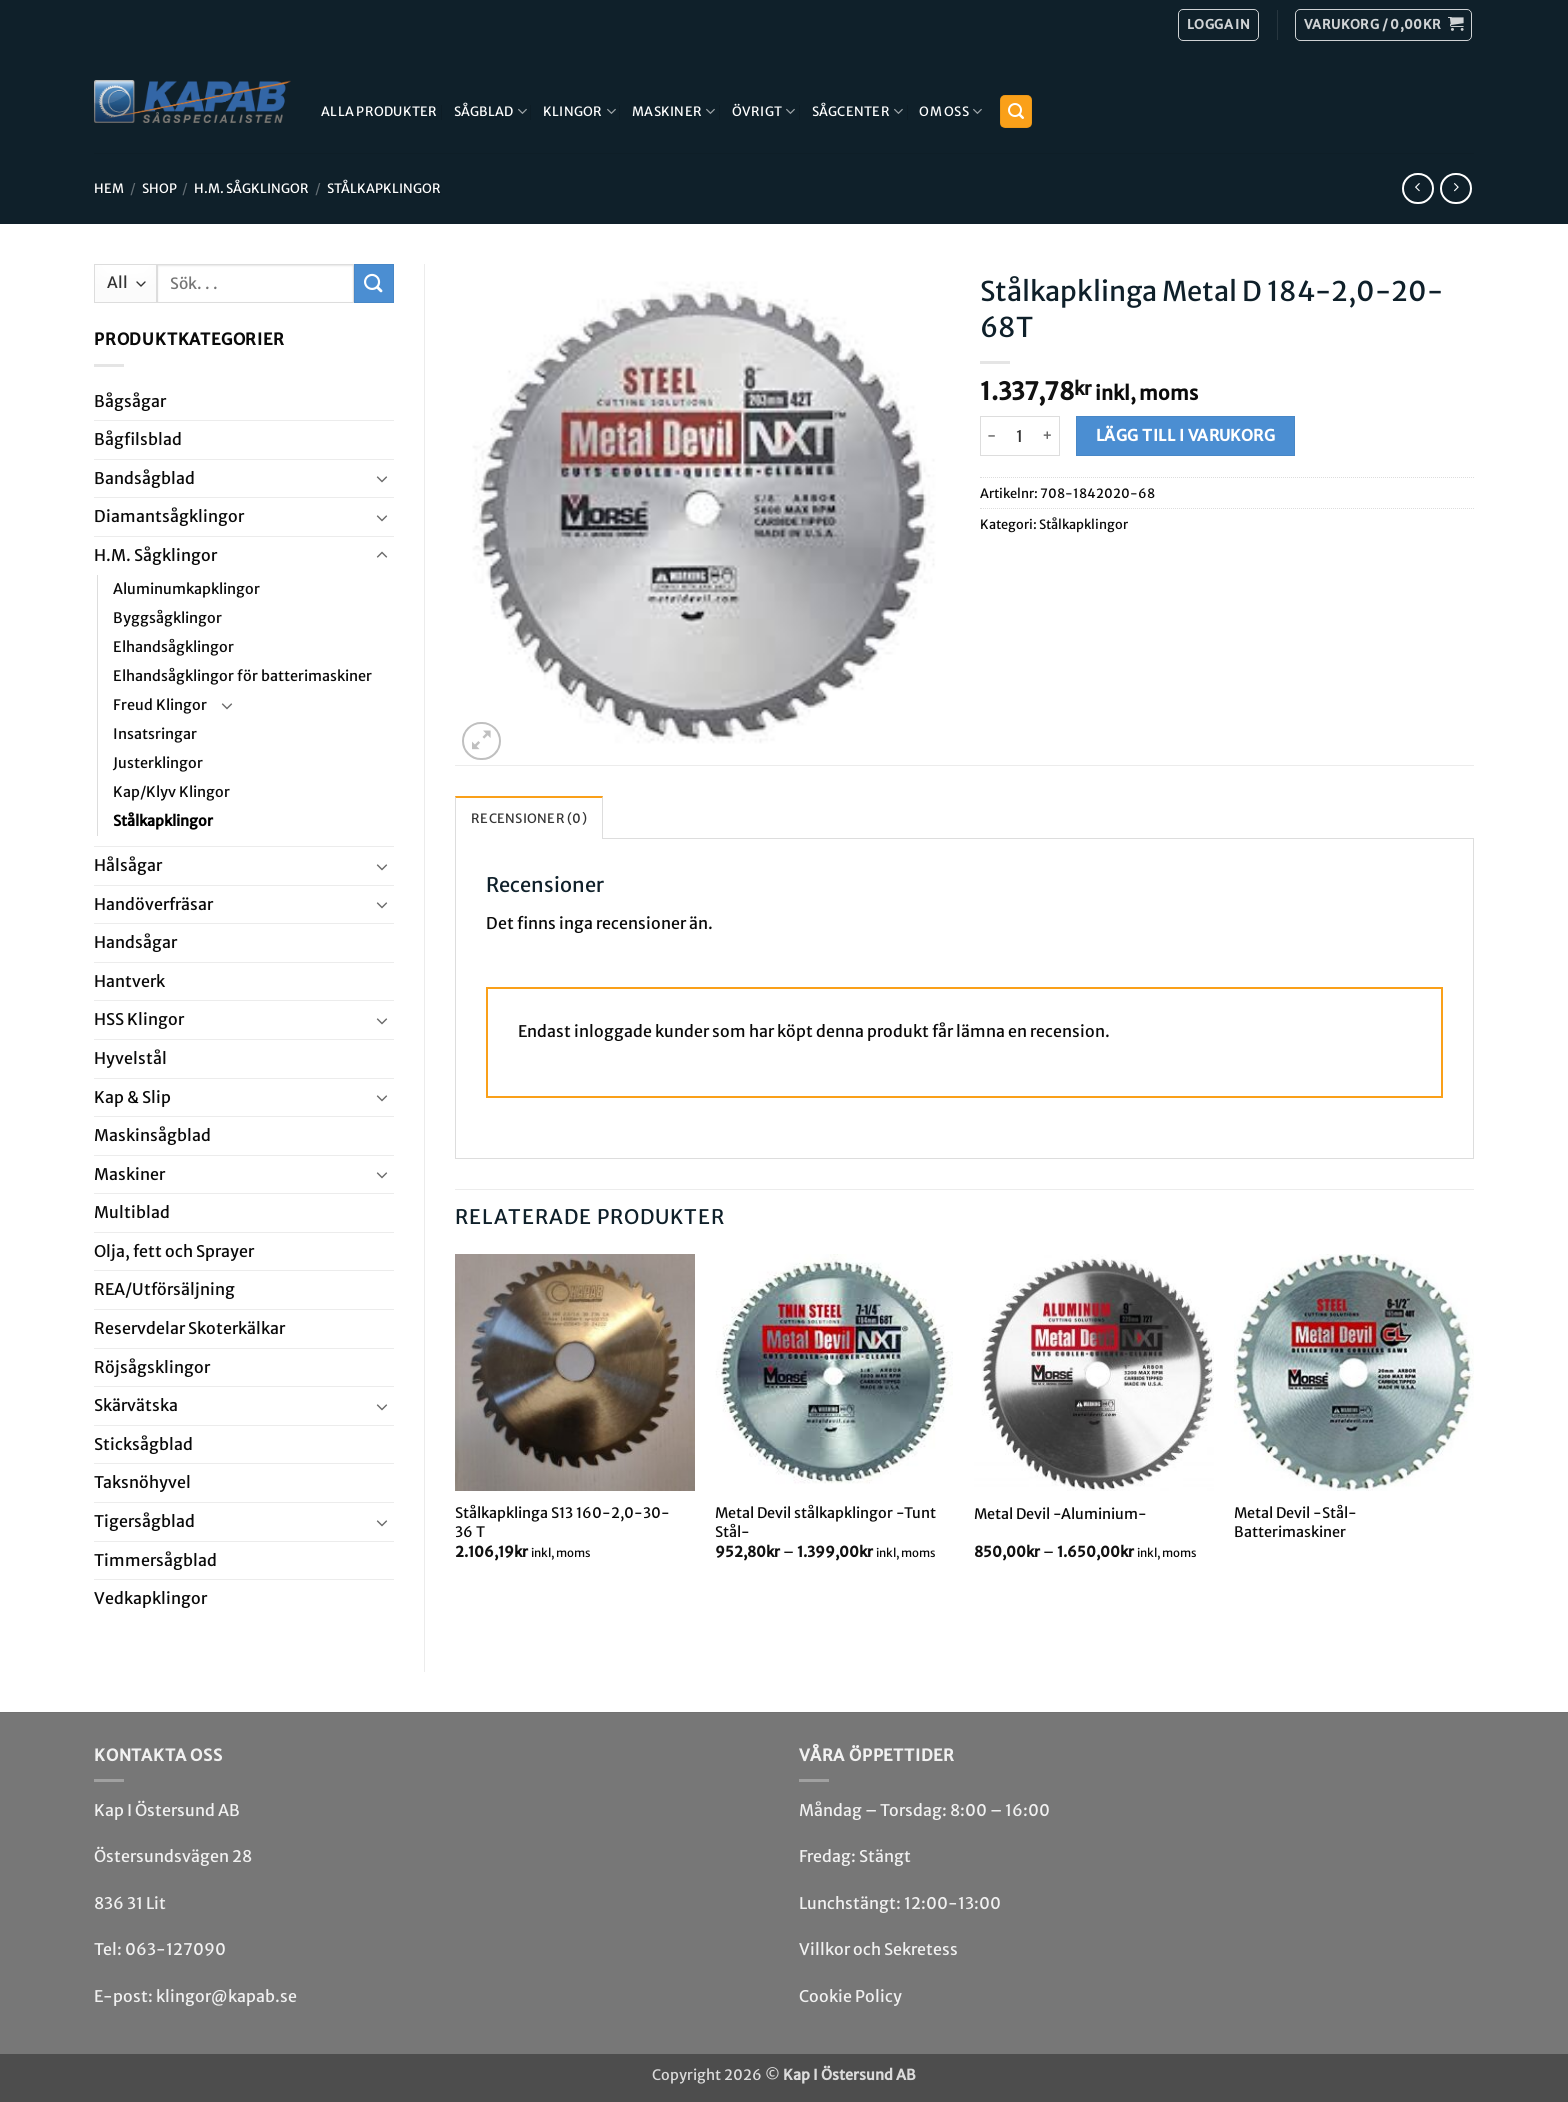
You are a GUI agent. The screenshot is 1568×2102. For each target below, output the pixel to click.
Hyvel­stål (130, 1058)
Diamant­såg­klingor (169, 516)
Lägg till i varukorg (1185, 435)
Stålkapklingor (384, 188)
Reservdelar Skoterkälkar (189, 1328)
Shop (159, 188)
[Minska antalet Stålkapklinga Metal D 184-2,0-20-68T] (992, 436)
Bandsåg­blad (144, 478)
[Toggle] (382, 478)
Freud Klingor (160, 705)
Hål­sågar (128, 865)
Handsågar (135, 942)
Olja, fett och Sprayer (174, 1251)
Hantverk (129, 981)
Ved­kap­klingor (150, 1598)
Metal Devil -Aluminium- (1060, 1514)
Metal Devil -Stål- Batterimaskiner (1295, 1522)
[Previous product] (1455, 188)
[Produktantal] (1020, 436)
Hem (109, 188)
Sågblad (490, 111)
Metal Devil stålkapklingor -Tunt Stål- (825, 1522)
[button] (1383, 25)
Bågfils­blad (138, 439)
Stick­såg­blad (143, 1444)
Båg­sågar (130, 401)
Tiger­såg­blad (144, 1521)
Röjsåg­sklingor (152, 1367)
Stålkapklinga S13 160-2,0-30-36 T (562, 1522)
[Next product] (1417, 188)
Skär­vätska (136, 1405)
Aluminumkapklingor (186, 589)
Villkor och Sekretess (878, 1949)
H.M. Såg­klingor (251, 188)
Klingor (579, 111)
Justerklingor (158, 763)
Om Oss (950, 111)
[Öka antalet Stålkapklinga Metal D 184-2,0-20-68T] (1048, 436)
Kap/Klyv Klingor (171, 792)
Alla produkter (379, 111)
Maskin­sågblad (152, 1135)
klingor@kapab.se (226, 1996)
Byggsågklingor (167, 618)
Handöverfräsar (153, 904)
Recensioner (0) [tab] (529, 818)
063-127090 (175, 1949)
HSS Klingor (139, 1019)
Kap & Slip (132, 1097)
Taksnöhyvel (142, 1482)
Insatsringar (155, 734)
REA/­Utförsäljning (164, 1289)
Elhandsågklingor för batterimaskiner (242, 676)
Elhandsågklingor (173, 647)
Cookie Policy (850, 1996)
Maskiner (674, 111)
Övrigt (764, 111)
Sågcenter (858, 111)
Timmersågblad (155, 1560)
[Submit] (374, 283)
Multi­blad (132, 1212)
